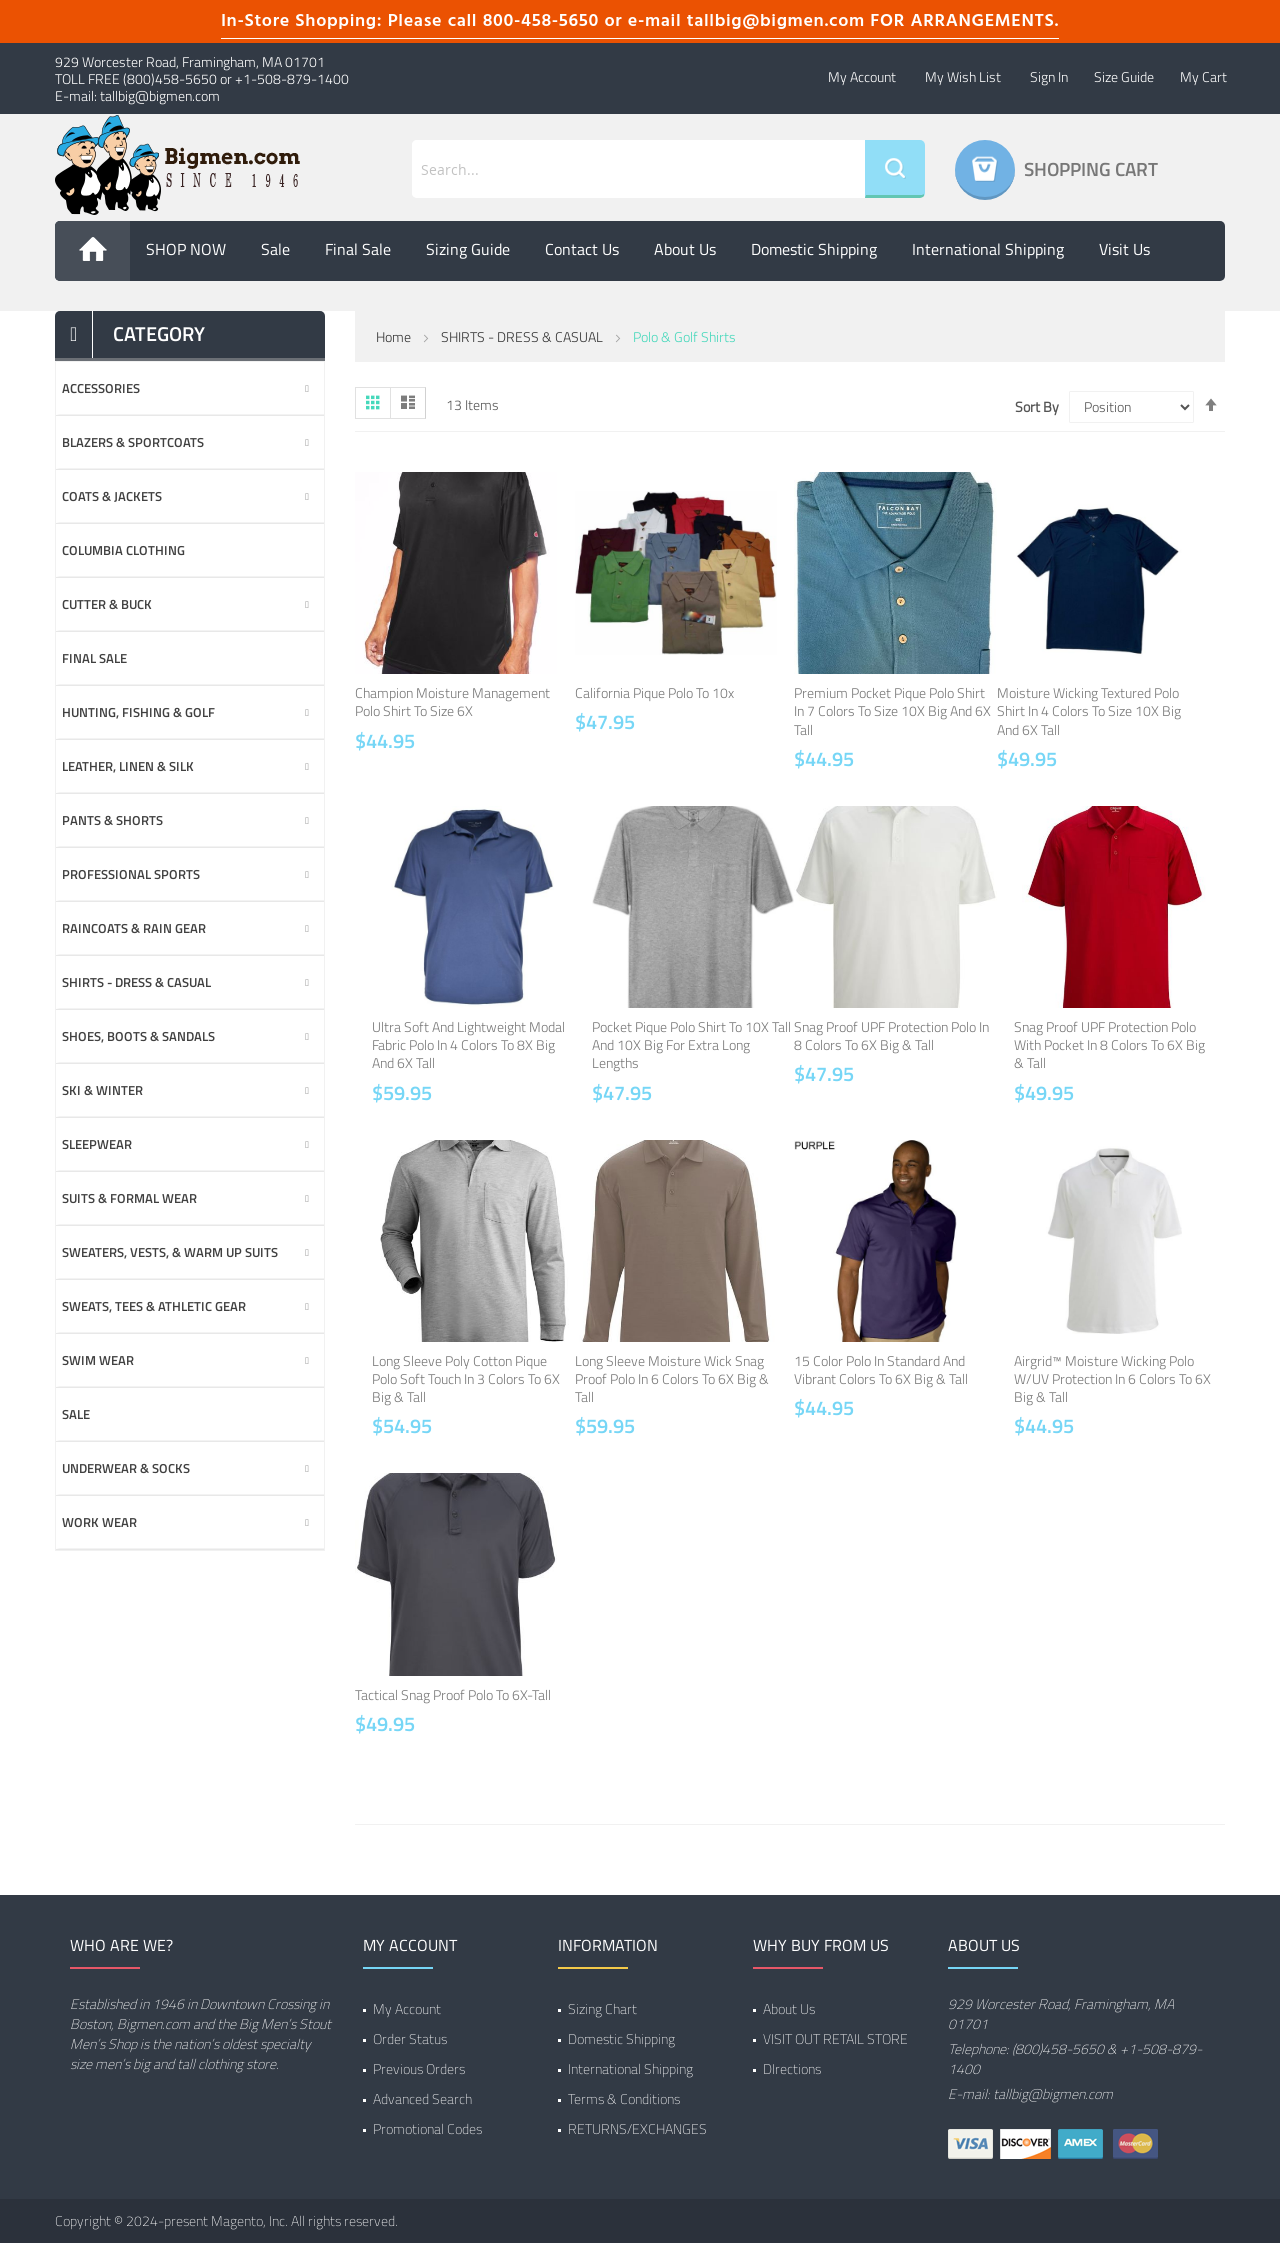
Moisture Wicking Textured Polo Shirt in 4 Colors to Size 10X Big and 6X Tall (1089, 710)
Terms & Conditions (624, 2098)
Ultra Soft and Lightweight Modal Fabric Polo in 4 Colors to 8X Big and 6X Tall (468, 1044)
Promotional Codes (427, 2128)
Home (393, 336)
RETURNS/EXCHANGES (637, 2128)
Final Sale (358, 249)
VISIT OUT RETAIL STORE (835, 2038)
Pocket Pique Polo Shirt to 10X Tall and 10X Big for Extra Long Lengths (691, 1044)
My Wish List (963, 76)
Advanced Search (422, 2098)
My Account (862, 76)
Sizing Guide (468, 249)
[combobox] (638, 169)
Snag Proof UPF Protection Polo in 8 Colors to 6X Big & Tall (891, 1035)
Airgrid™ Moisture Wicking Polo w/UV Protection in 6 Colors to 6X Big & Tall (1112, 1378)
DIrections (792, 2068)
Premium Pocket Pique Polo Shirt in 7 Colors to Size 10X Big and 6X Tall (892, 710)
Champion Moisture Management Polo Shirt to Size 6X (452, 701)
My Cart (1203, 76)
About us (685, 249)
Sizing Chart (602, 2008)
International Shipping (988, 249)
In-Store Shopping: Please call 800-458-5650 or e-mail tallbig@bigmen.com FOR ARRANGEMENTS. (640, 21)
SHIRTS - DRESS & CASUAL (522, 336)
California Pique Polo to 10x (654, 692)
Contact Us (582, 249)
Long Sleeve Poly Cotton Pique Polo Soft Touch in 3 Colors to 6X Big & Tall (466, 1378)
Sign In (1049, 76)
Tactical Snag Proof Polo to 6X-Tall (453, 1694)
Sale (275, 249)
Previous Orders (419, 2068)
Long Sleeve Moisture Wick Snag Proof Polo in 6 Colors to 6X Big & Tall (672, 1378)
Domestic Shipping (814, 249)
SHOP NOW (186, 249)
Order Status (410, 2038)
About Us (789, 2008)
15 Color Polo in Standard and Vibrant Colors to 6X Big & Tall (881, 1369)
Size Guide (1124, 76)
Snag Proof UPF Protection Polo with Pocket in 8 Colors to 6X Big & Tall (1109, 1044)
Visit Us (1124, 249)
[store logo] (190, 165)
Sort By (1037, 407)
